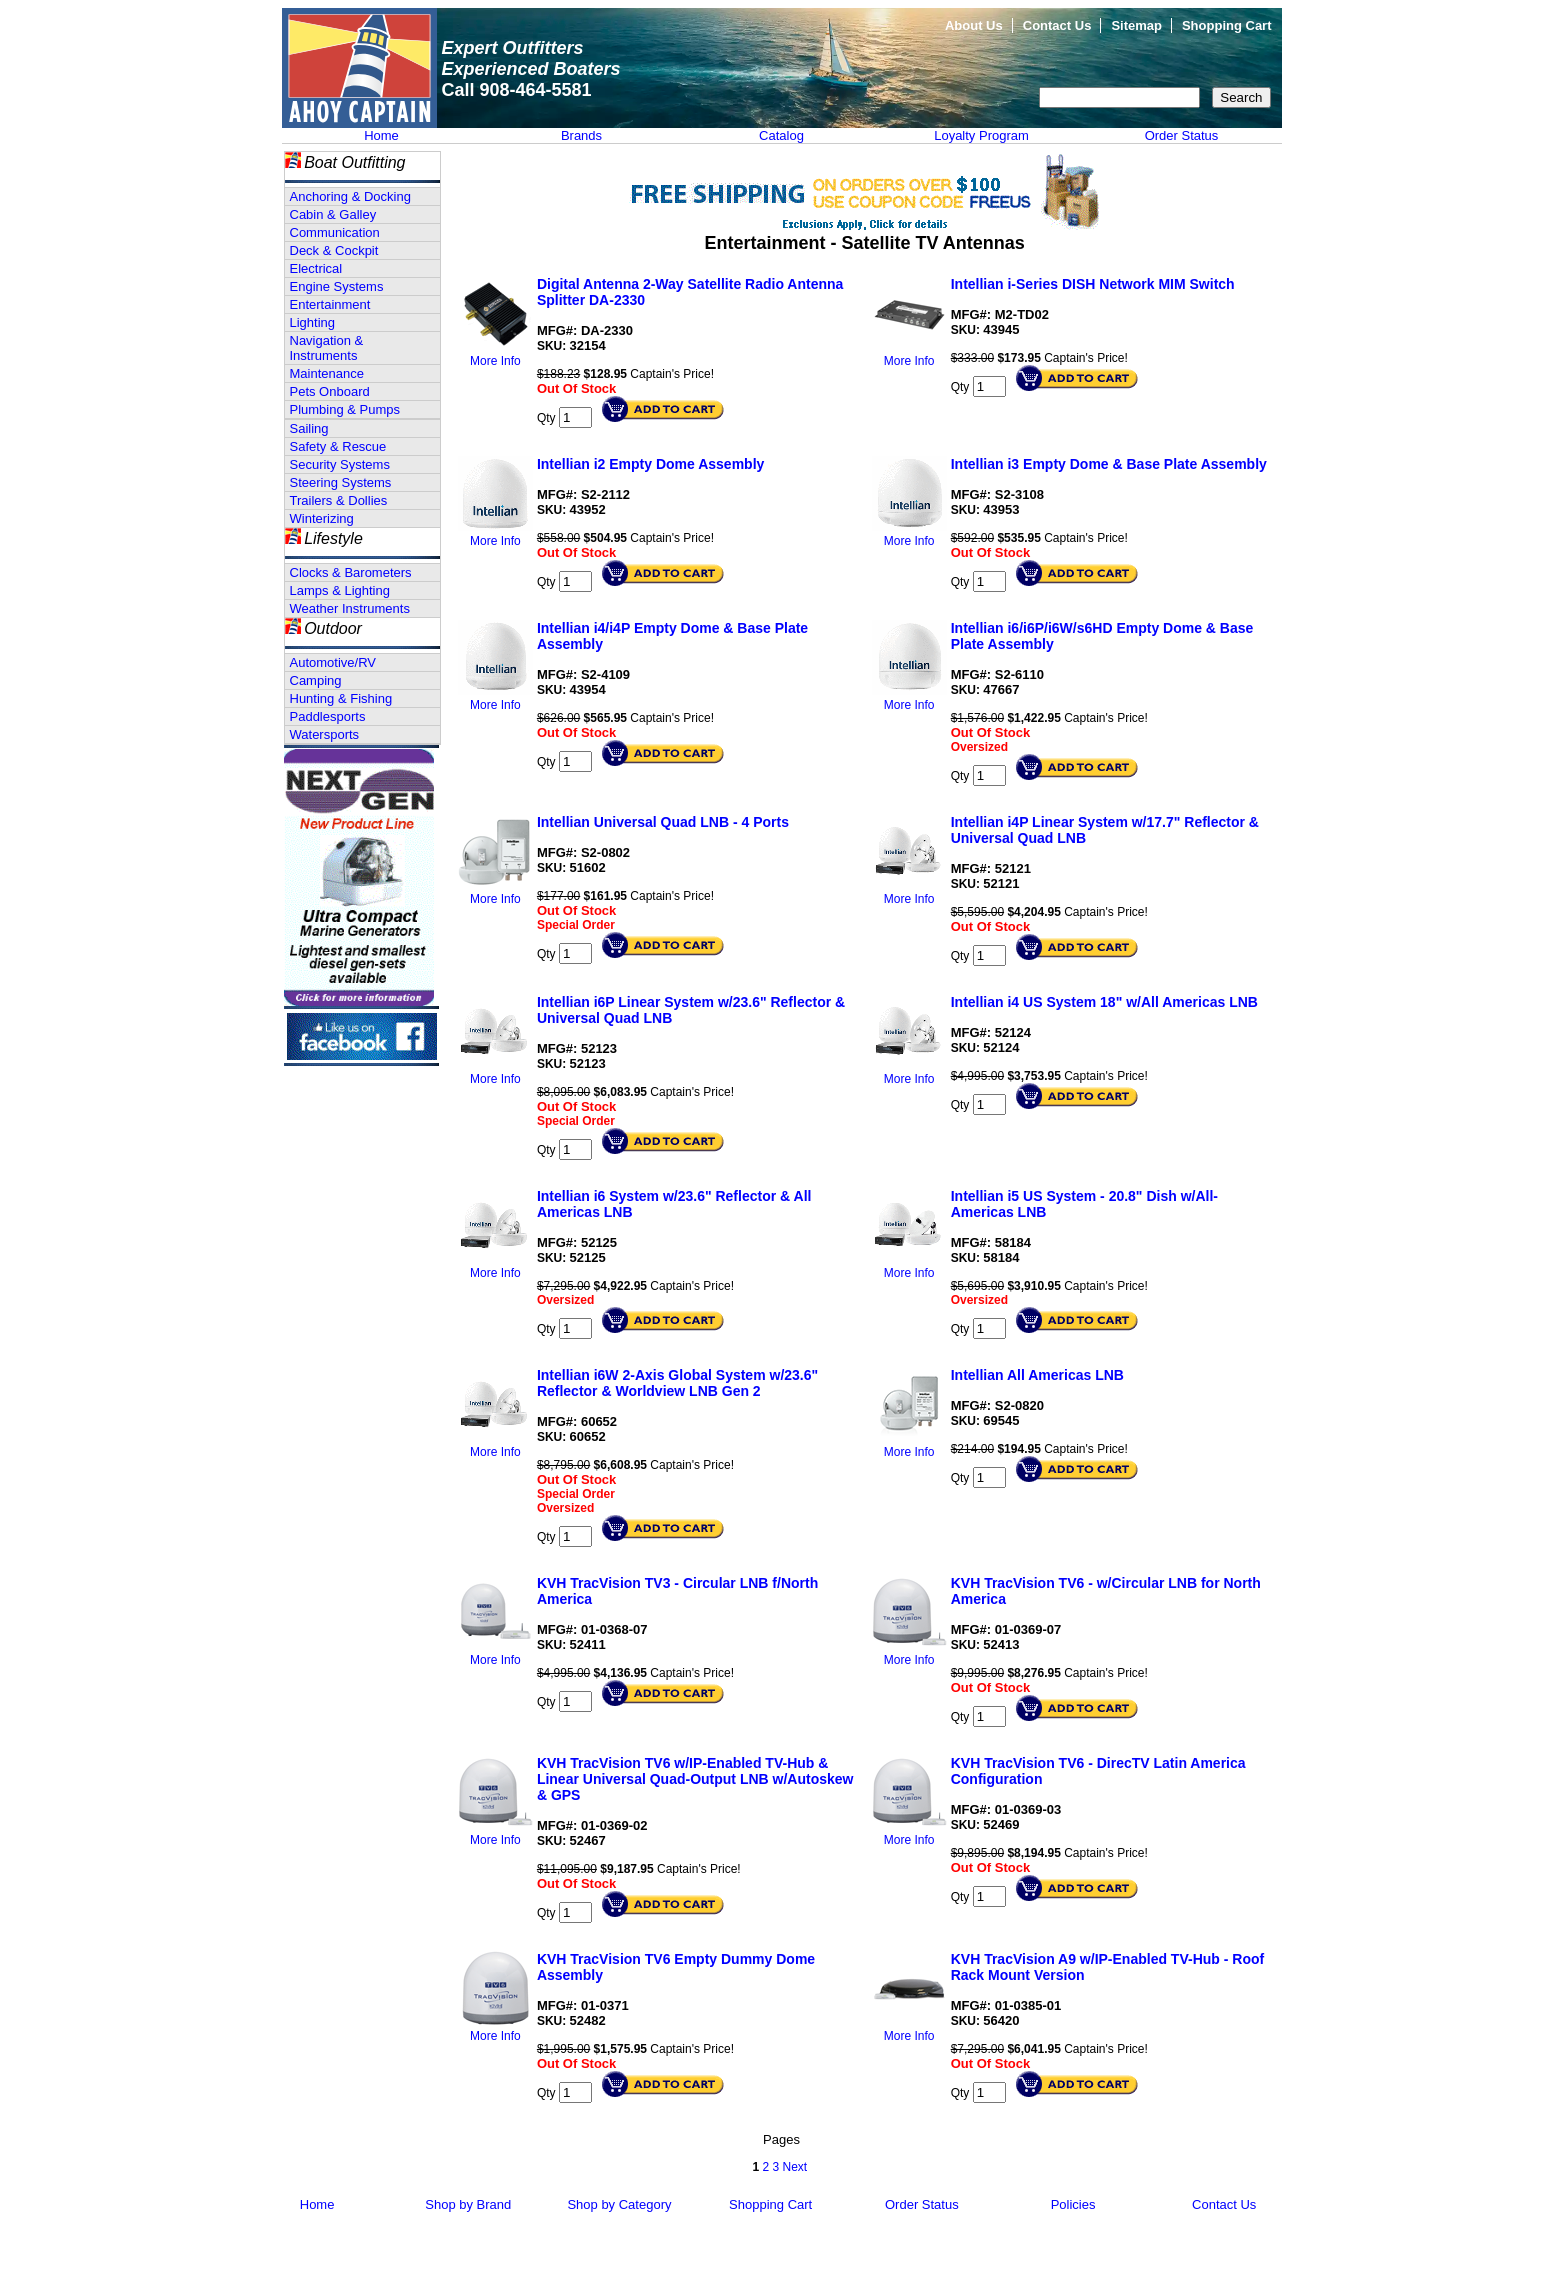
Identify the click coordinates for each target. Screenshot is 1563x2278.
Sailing (309, 428)
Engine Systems (337, 286)
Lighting (313, 322)
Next (795, 2167)
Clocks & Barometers (351, 572)
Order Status (1182, 135)
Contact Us (1057, 25)
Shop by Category (619, 2204)
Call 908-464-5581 (517, 90)
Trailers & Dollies (339, 500)
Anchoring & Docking (350, 196)
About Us (974, 25)
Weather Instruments (350, 608)
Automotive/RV (333, 662)
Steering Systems (341, 482)
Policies (1073, 2204)
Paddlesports (328, 716)
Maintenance (327, 373)
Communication (335, 232)
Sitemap (1136, 25)
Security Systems (340, 464)
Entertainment (330, 304)
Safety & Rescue (338, 446)
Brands (581, 135)
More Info (495, 361)
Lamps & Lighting (340, 590)
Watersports (325, 734)
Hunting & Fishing (341, 698)
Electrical (316, 268)
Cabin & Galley (333, 214)
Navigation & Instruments (327, 348)
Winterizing (322, 518)
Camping (316, 680)
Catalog (781, 135)
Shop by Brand (468, 2204)
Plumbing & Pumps (345, 409)
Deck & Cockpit (334, 250)
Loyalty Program (981, 135)
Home (381, 135)
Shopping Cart (1227, 25)
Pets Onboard (330, 391)
